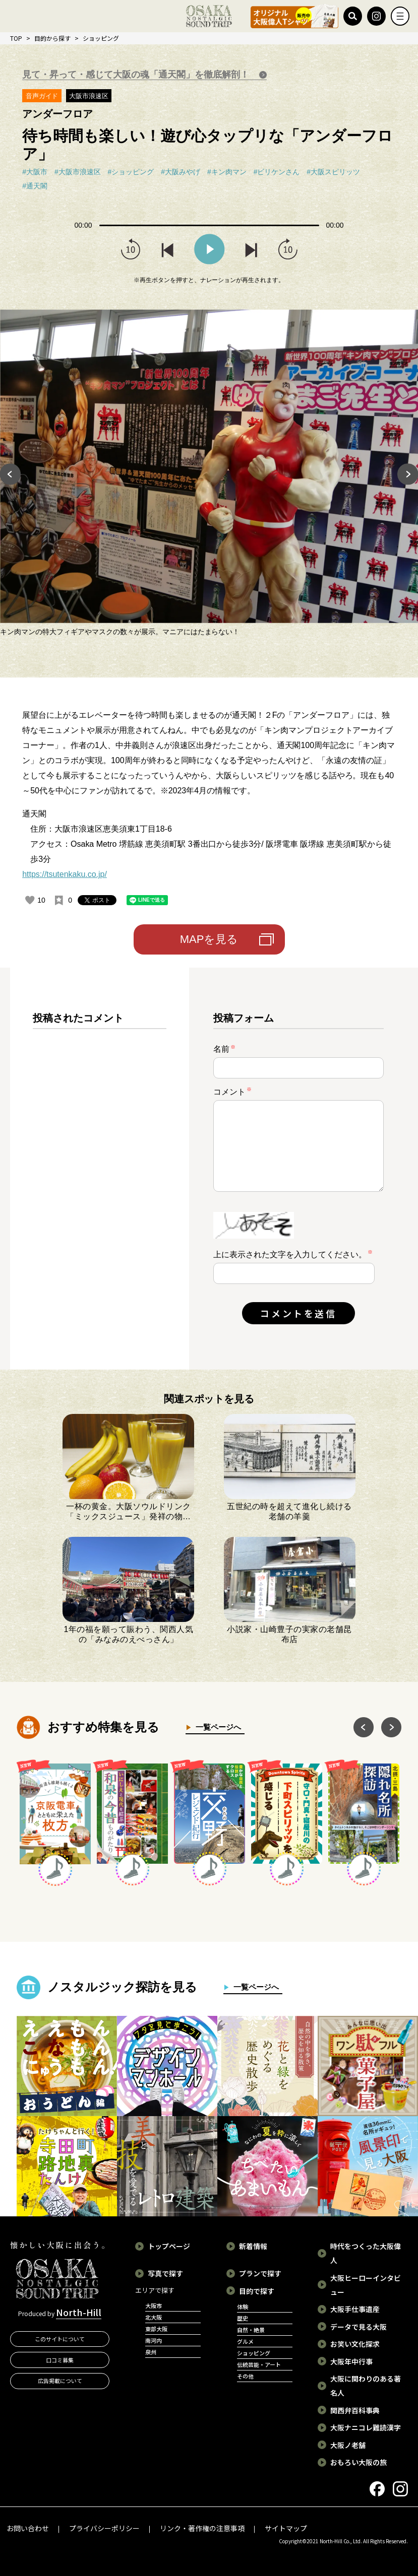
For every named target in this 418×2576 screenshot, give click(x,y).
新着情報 (253, 2246)
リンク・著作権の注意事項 (202, 2528)
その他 (245, 2376)
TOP (16, 38)
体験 (242, 2306)
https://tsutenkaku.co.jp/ (64, 874)
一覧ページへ (216, 1727)
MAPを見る (209, 939)
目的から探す (52, 38)
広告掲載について (60, 2381)
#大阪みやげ (180, 172)
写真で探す (165, 2273)
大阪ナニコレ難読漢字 (365, 2427)
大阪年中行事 (351, 2361)
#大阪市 (34, 172)
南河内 (153, 2340)
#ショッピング (131, 172)
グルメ (245, 2341)
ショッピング (101, 38)
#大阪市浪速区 (77, 172)
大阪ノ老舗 (348, 2445)
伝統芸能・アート (259, 2364)
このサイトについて (60, 2339)
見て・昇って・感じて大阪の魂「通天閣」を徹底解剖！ (137, 75)
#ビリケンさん (277, 172)
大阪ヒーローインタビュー (365, 2285)
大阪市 (153, 2305)
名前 (224, 1049)
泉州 (150, 2352)
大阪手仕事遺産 (355, 2309)
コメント (232, 1091)
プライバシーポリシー (104, 2528)
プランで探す (260, 2273)
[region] (99, 1176)
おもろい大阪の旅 (358, 2462)
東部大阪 (156, 2329)
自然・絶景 (251, 2330)
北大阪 (153, 2317)
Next (407, 473)
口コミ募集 (60, 2360)
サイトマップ (286, 2528)
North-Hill (78, 2312)
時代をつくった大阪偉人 (365, 2253)
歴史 (242, 2318)
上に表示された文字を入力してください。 (290, 1254)
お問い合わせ (28, 2528)
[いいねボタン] (29, 900)
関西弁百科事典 (355, 2410)
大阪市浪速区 (88, 96)
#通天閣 (34, 186)
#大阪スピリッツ (333, 172)
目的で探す (256, 2291)
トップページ (169, 2246)
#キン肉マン (227, 172)
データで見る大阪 (358, 2327)
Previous (10, 473)
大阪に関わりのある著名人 (365, 2386)
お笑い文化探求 (355, 2344)
